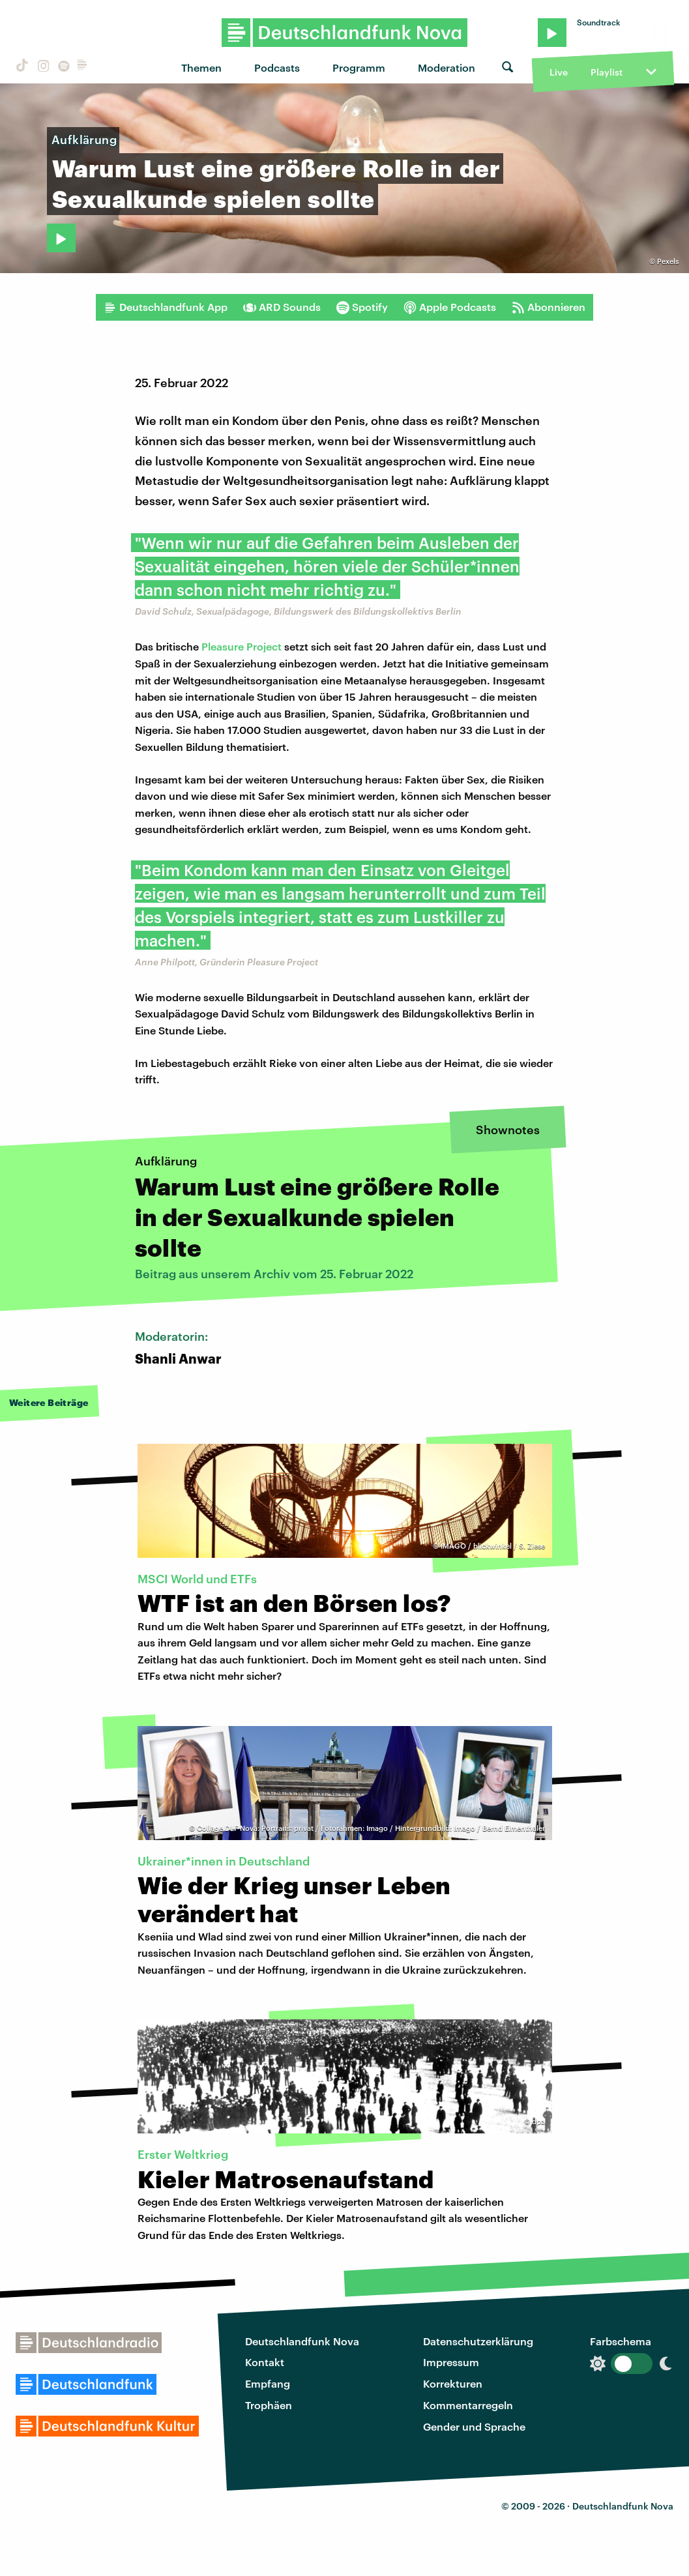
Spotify (362, 307)
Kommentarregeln (468, 2405)
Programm (358, 67)
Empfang (267, 2383)
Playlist (607, 72)
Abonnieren (548, 307)
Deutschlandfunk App (165, 307)
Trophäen (268, 2405)
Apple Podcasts (449, 307)
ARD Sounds (282, 307)
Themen (201, 67)
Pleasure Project (241, 646)
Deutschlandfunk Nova (302, 2341)
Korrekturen (452, 2383)
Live (559, 72)
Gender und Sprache (474, 2426)
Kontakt (264, 2362)
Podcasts (277, 67)
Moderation (446, 67)
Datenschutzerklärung (478, 2341)
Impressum (451, 2362)
